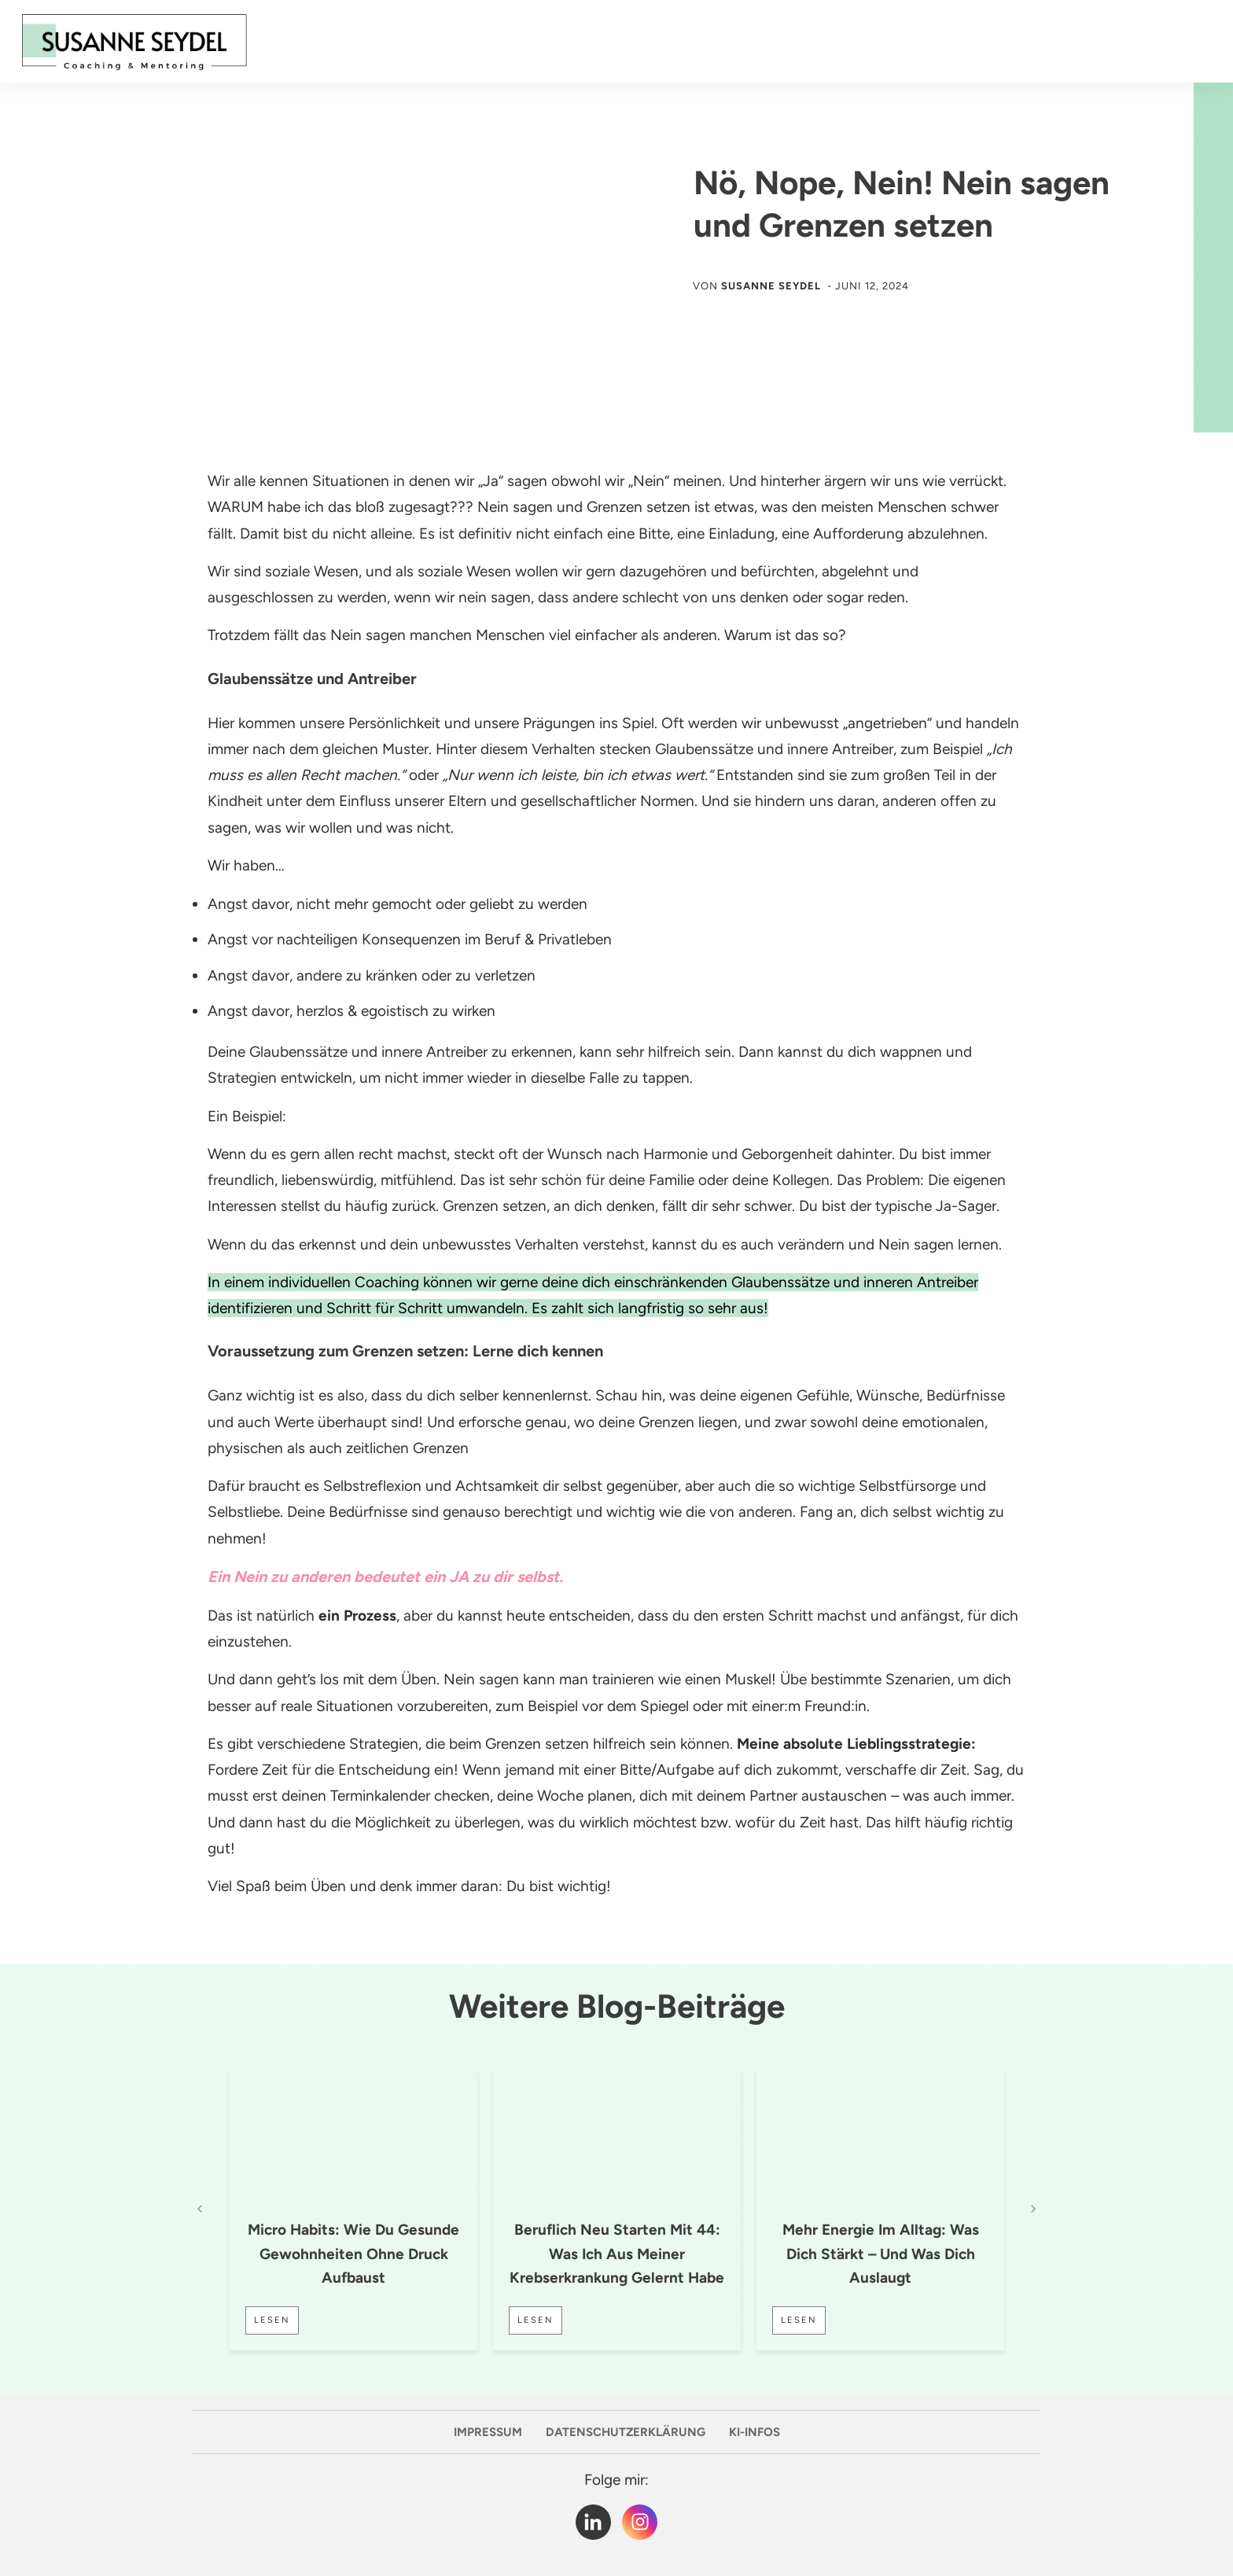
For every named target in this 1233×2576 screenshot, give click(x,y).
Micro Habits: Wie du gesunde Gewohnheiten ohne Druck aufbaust (353, 2254)
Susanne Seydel (771, 286)
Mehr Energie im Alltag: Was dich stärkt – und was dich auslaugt (880, 2254)
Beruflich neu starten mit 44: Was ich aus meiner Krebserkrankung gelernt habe (617, 2254)
